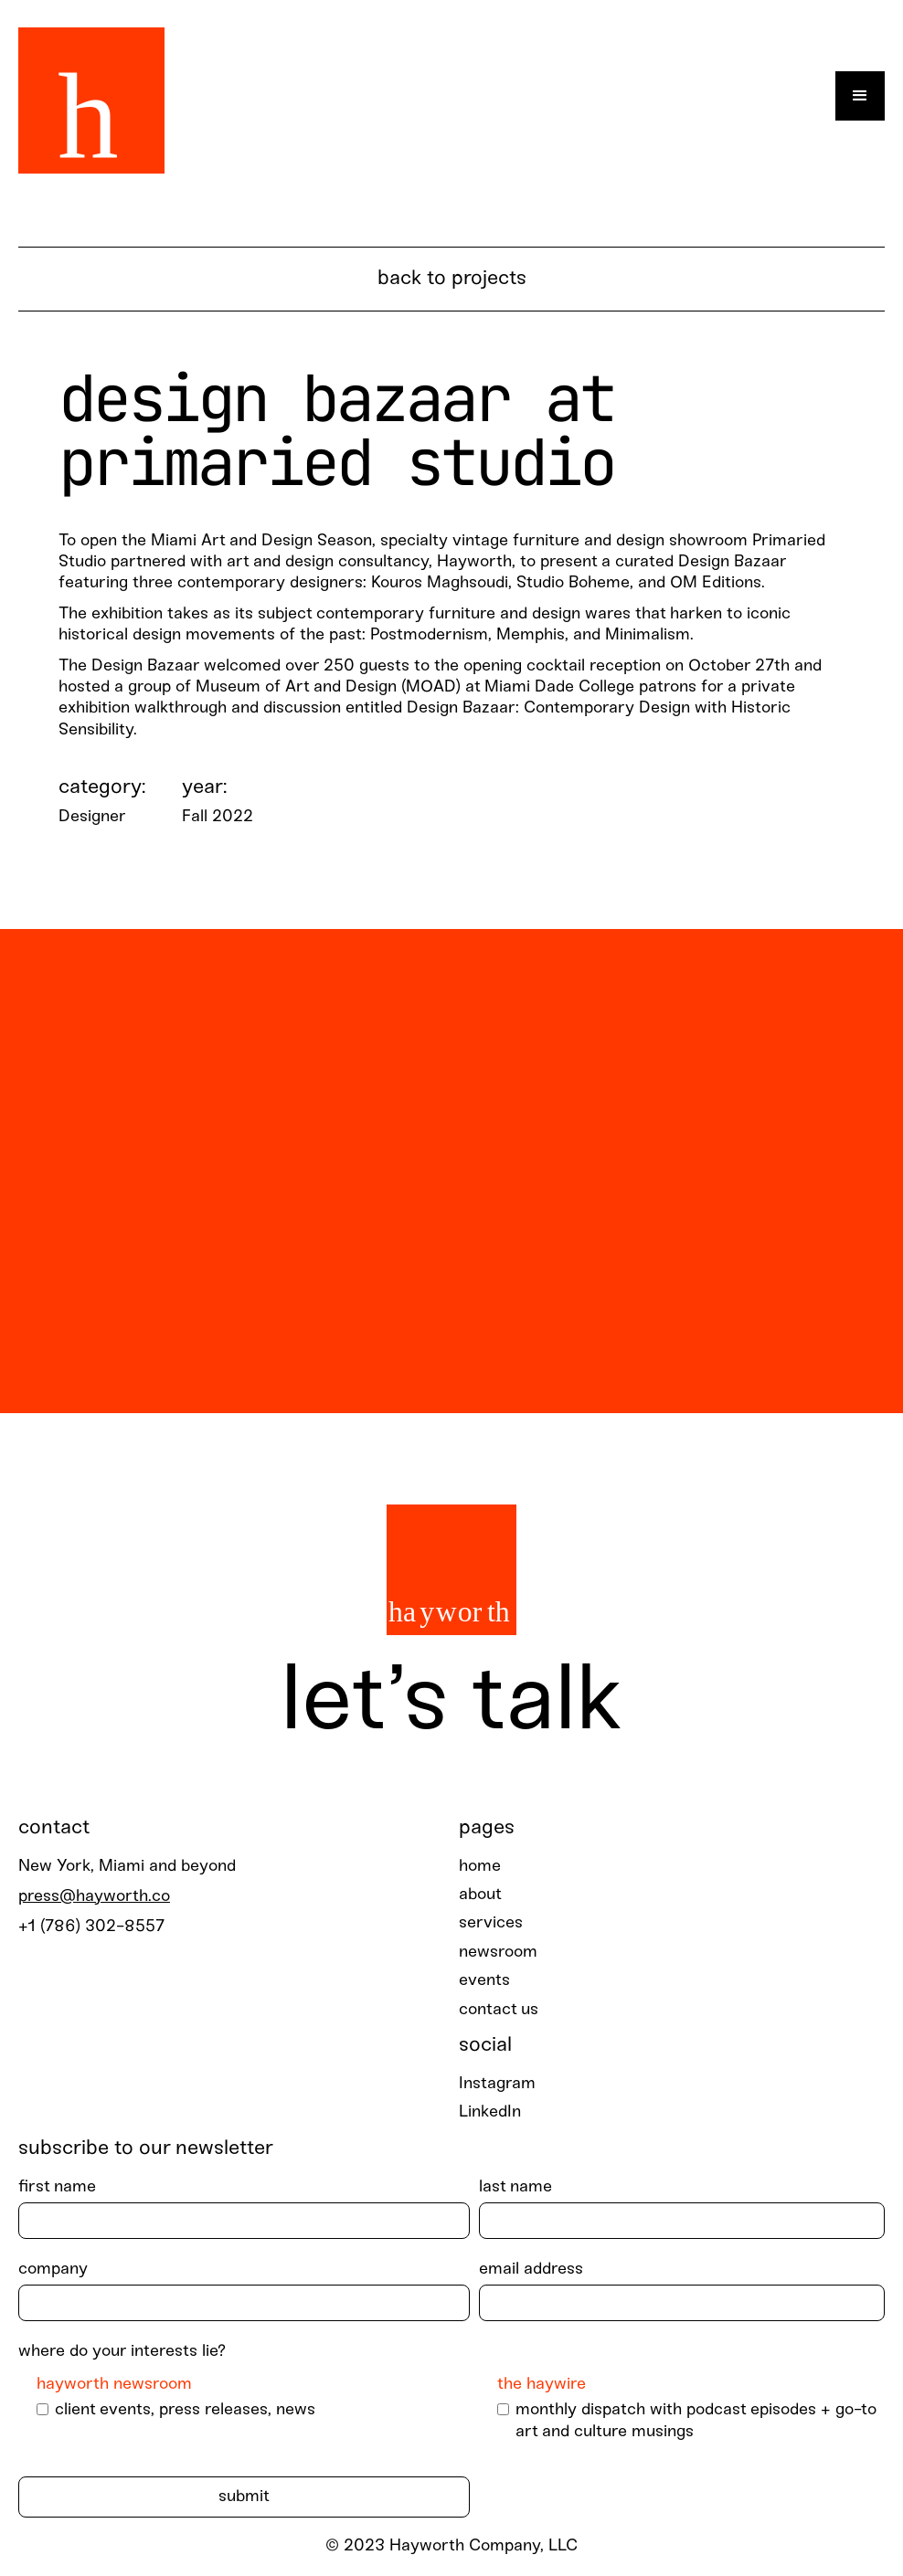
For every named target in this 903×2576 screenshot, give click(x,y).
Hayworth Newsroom (114, 2384)
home (480, 1866)
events (484, 1981)
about (480, 1895)
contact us (498, 2010)
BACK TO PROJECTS (451, 279)
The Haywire (541, 2384)
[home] (91, 96)
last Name (515, 2187)
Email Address (531, 2269)
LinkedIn (490, 2112)
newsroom (498, 1952)
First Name (57, 2187)
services (491, 1923)
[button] (860, 96)
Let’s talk (451, 1703)
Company (53, 2269)
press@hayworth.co (94, 1897)
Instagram (497, 2084)
